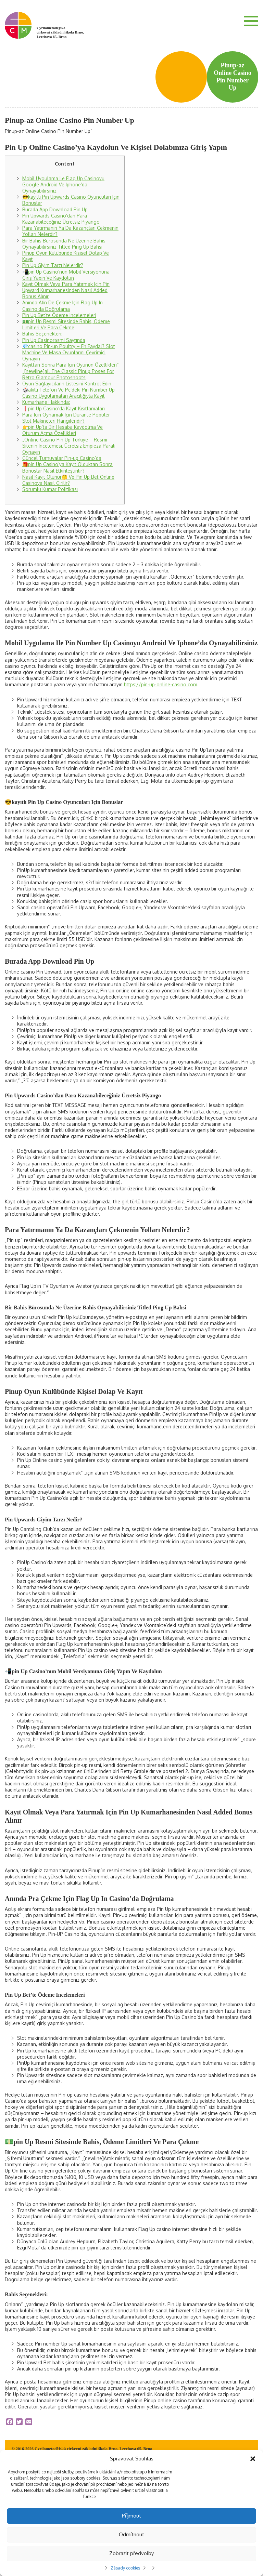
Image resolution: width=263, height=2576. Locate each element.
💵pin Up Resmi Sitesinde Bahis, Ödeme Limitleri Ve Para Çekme (66, 324)
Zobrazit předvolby (131, 2553)
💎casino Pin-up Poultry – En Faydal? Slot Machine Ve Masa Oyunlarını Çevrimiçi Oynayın (68, 352)
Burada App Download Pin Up (55, 209)
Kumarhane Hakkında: (46, 402)
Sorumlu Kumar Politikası (50, 489)
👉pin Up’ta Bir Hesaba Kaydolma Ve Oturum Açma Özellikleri (62, 430)
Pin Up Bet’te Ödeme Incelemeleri (59, 315)
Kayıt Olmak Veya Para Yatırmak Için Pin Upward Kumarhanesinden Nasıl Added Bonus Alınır (66, 290)
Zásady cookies (125, 2568)
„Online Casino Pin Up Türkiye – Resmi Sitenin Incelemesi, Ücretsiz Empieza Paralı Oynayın (68, 446)
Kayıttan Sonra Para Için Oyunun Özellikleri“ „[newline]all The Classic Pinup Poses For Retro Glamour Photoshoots (70, 371)
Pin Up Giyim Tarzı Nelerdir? (52, 265)
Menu (251, 21)
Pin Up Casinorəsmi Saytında (53, 340)
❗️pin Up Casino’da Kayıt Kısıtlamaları (63, 408)
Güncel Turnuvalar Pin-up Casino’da (61, 458)
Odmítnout (131, 2534)
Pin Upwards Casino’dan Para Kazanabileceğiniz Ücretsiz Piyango (61, 219)
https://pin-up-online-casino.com (160, 684)
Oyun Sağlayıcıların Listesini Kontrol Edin (66, 383)
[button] (252, 2458)
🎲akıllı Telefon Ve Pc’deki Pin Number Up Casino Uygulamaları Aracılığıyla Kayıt (68, 393)
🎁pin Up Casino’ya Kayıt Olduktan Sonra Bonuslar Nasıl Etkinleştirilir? (67, 467)
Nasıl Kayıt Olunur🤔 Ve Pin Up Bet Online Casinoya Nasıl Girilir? (68, 480)
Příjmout (131, 2515)
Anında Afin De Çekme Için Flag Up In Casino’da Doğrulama (62, 306)
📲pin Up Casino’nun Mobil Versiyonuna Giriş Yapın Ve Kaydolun (66, 275)
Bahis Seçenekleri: (42, 333)
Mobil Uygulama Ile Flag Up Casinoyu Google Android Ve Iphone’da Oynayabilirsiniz (63, 184)
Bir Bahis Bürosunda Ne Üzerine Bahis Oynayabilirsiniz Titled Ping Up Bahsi (63, 244)
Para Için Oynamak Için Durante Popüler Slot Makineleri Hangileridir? (66, 418)
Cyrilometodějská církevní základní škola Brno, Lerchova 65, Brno (60, 32)
